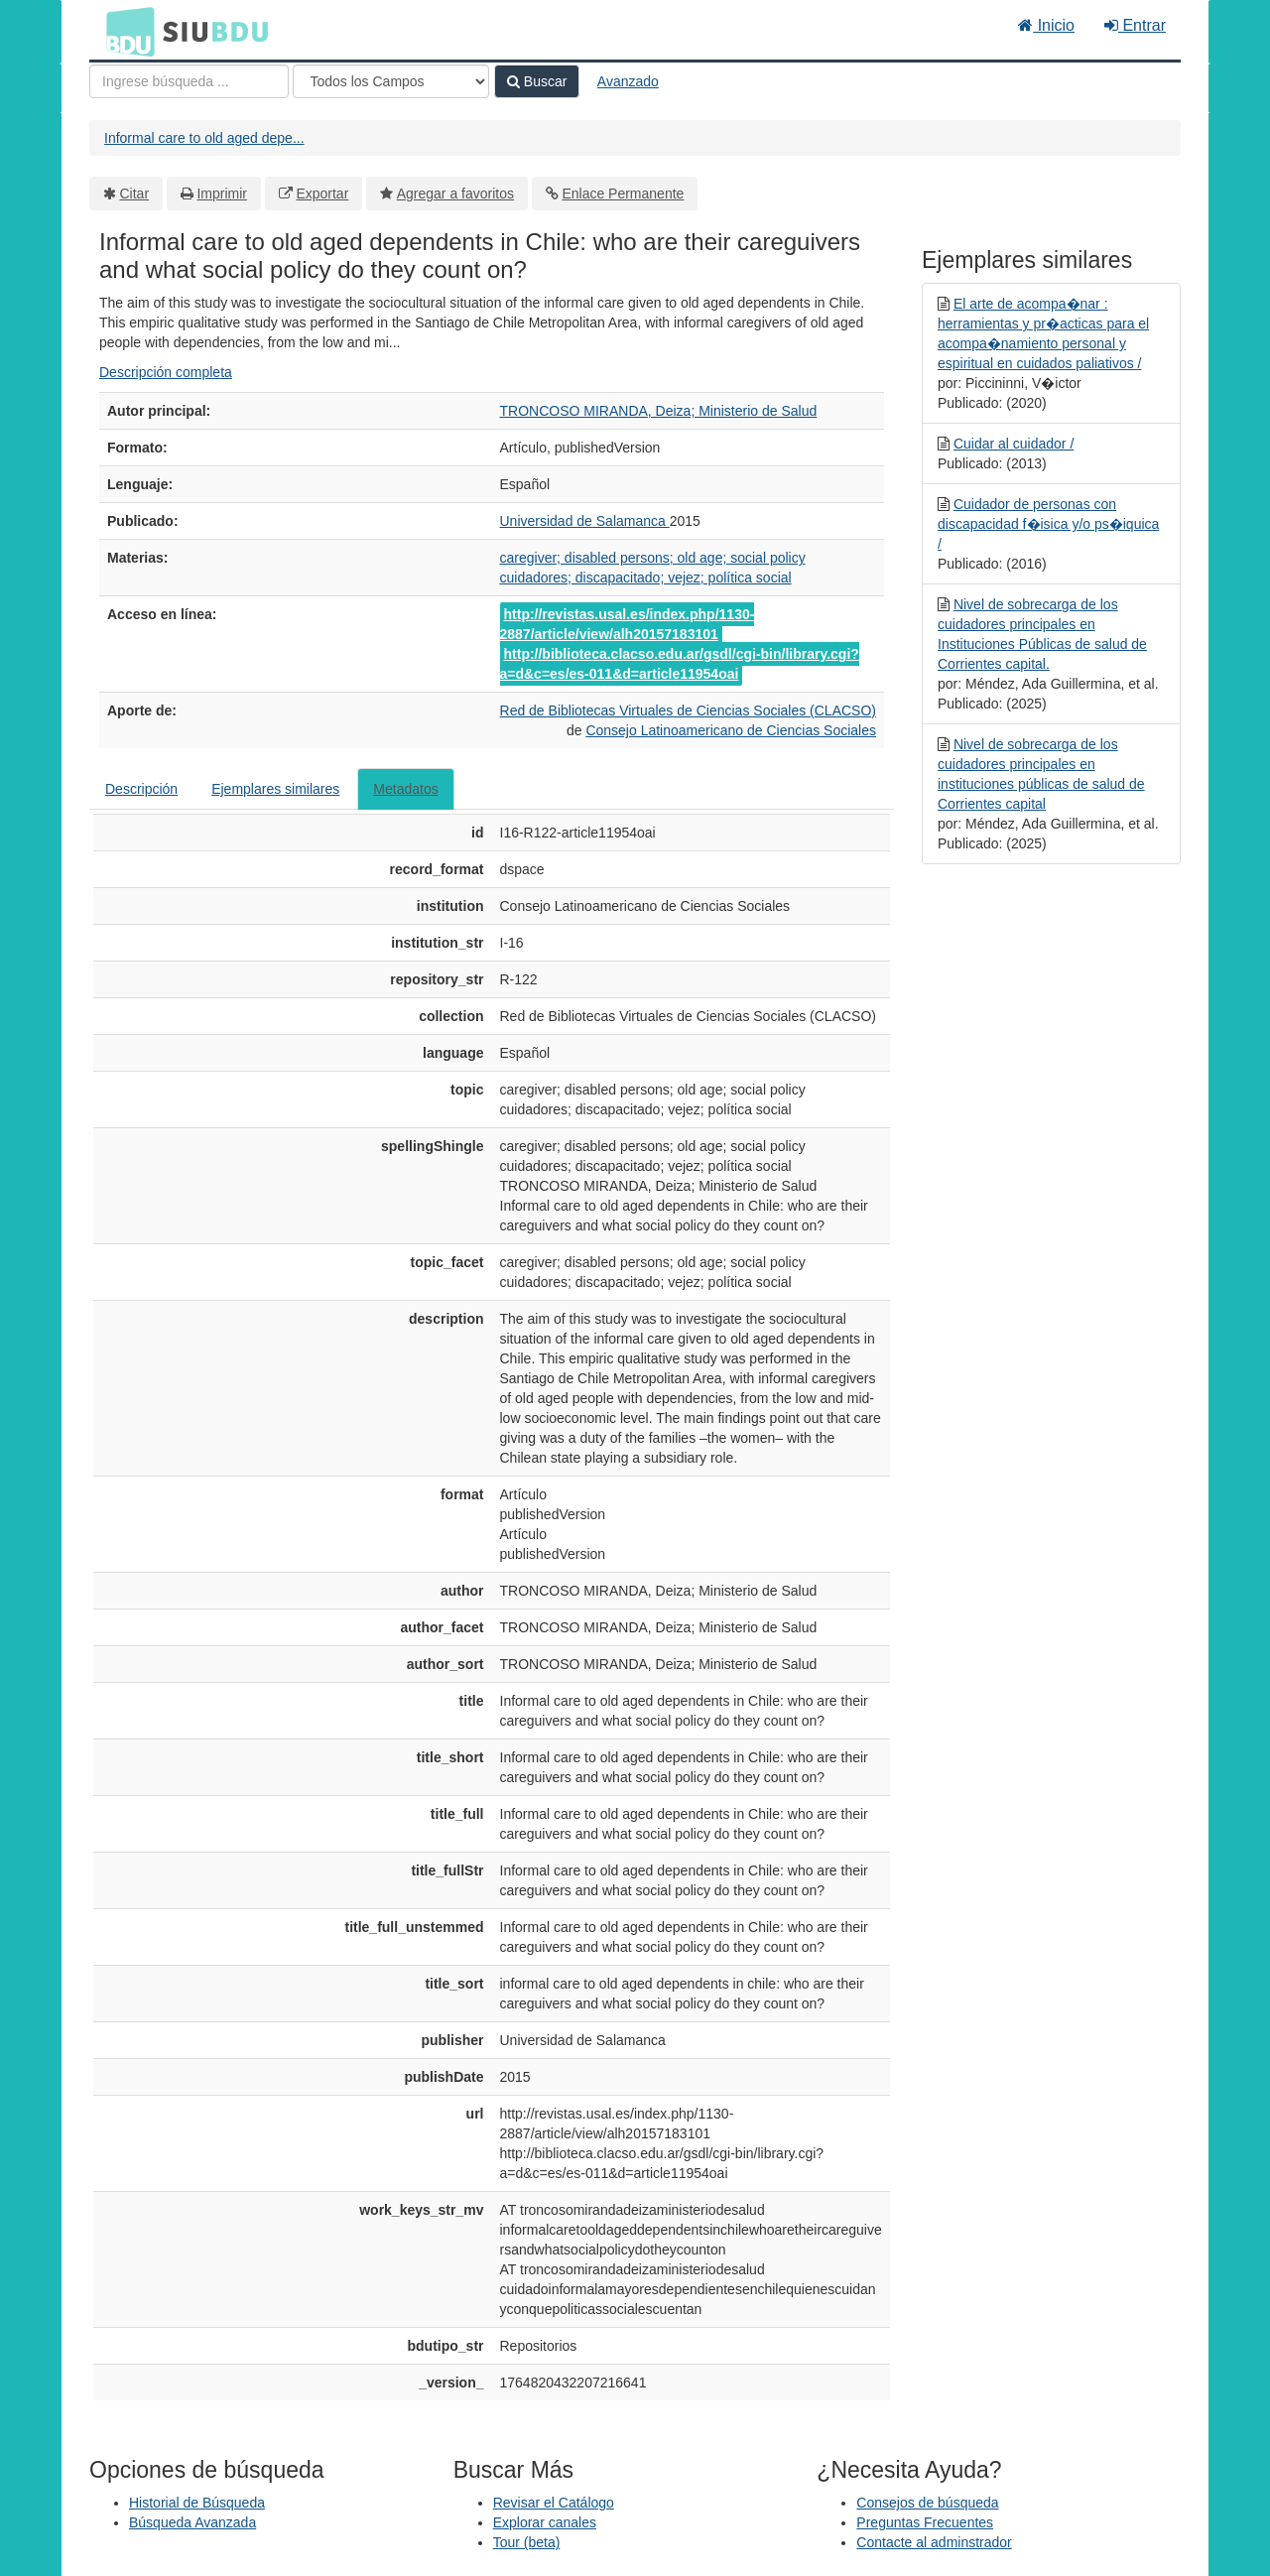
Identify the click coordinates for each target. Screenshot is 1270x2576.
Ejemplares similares (275, 789)
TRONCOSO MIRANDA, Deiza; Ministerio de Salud (659, 411)
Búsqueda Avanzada (192, 2522)
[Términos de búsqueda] (189, 81)
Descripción (141, 789)
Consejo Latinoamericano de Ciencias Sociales (730, 730)
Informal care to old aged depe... (204, 138)
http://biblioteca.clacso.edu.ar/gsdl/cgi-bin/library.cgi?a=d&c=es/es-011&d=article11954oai (679, 664)
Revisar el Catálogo (553, 2503)
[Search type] (391, 81)
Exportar (322, 193)
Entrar (1135, 25)
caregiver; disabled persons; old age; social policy (653, 558)
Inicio (1046, 25)
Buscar (537, 81)
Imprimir (221, 193)
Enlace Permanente (623, 193)
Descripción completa (165, 372)
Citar (135, 193)
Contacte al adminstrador (933, 2542)
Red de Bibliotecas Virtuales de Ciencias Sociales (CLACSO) (688, 710)
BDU (125, 31)
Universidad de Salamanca (585, 521)
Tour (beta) (527, 2542)
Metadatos (405, 789)
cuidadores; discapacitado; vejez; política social (646, 577)
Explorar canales (544, 2522)
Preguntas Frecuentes (924, 2522)
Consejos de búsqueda (927, 2503)
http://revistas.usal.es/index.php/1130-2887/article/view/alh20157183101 (627, 624)
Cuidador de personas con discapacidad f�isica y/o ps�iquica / (1048, 524)
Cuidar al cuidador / (1013, 443)
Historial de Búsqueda (197, 2503)
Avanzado (628, 81)
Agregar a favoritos (455, 193)
